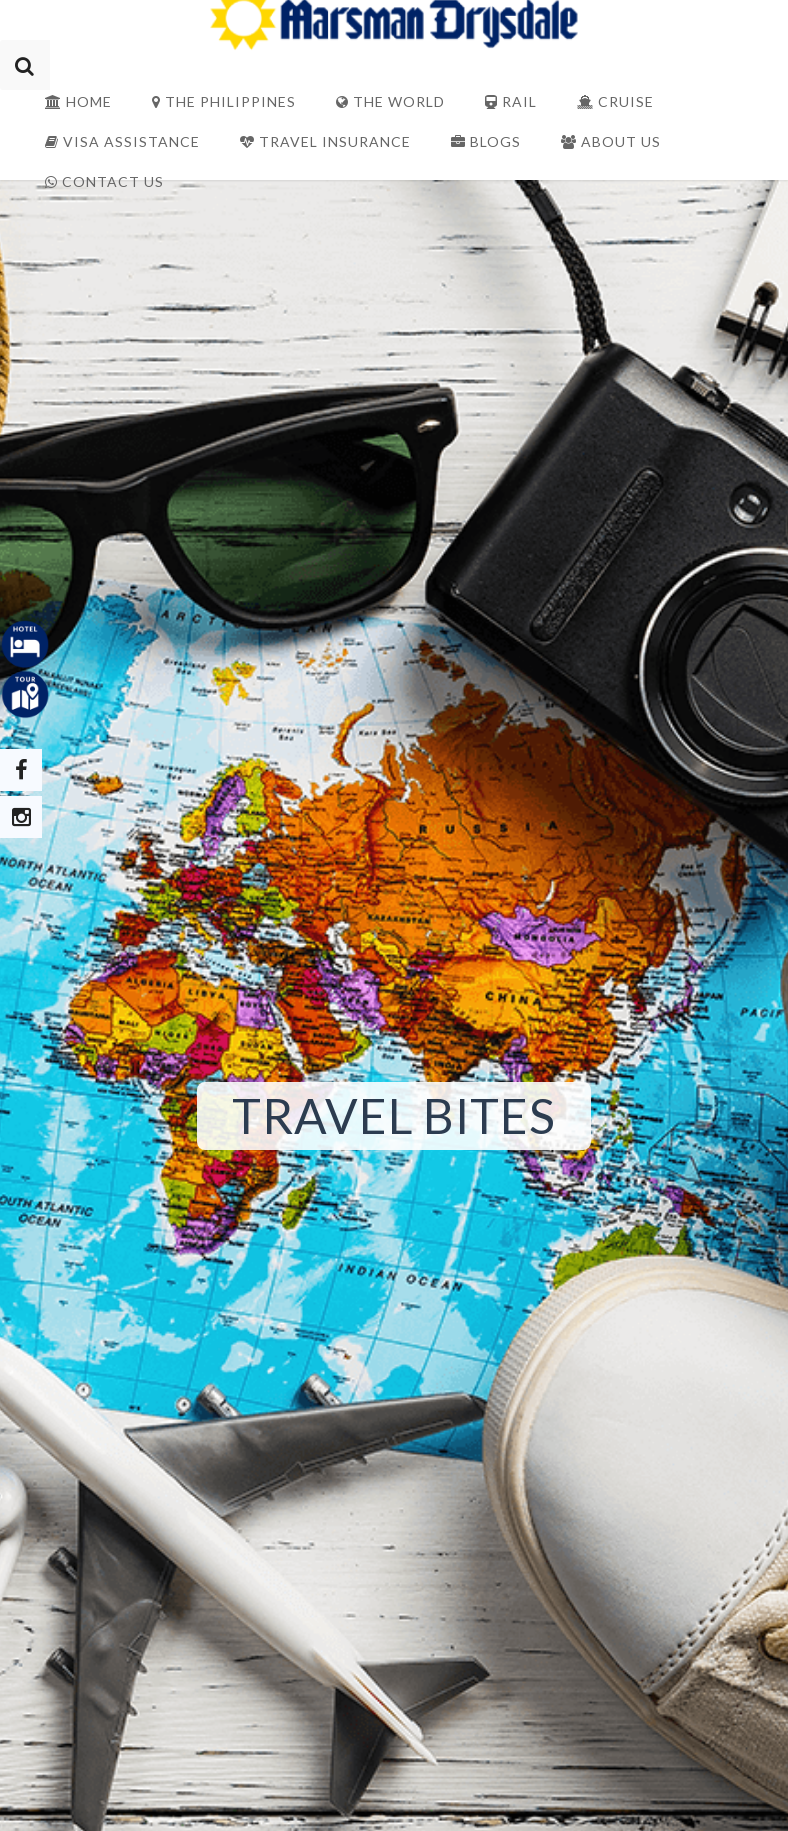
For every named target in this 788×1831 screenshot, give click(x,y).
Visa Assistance (122, 141)
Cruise (615, 101)
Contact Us (104, 181)
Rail (511, 101)
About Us (611, 141)
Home (78, 101)
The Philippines (224, 101)
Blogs (486, 141)
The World (390, 101)
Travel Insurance (325, 141)
